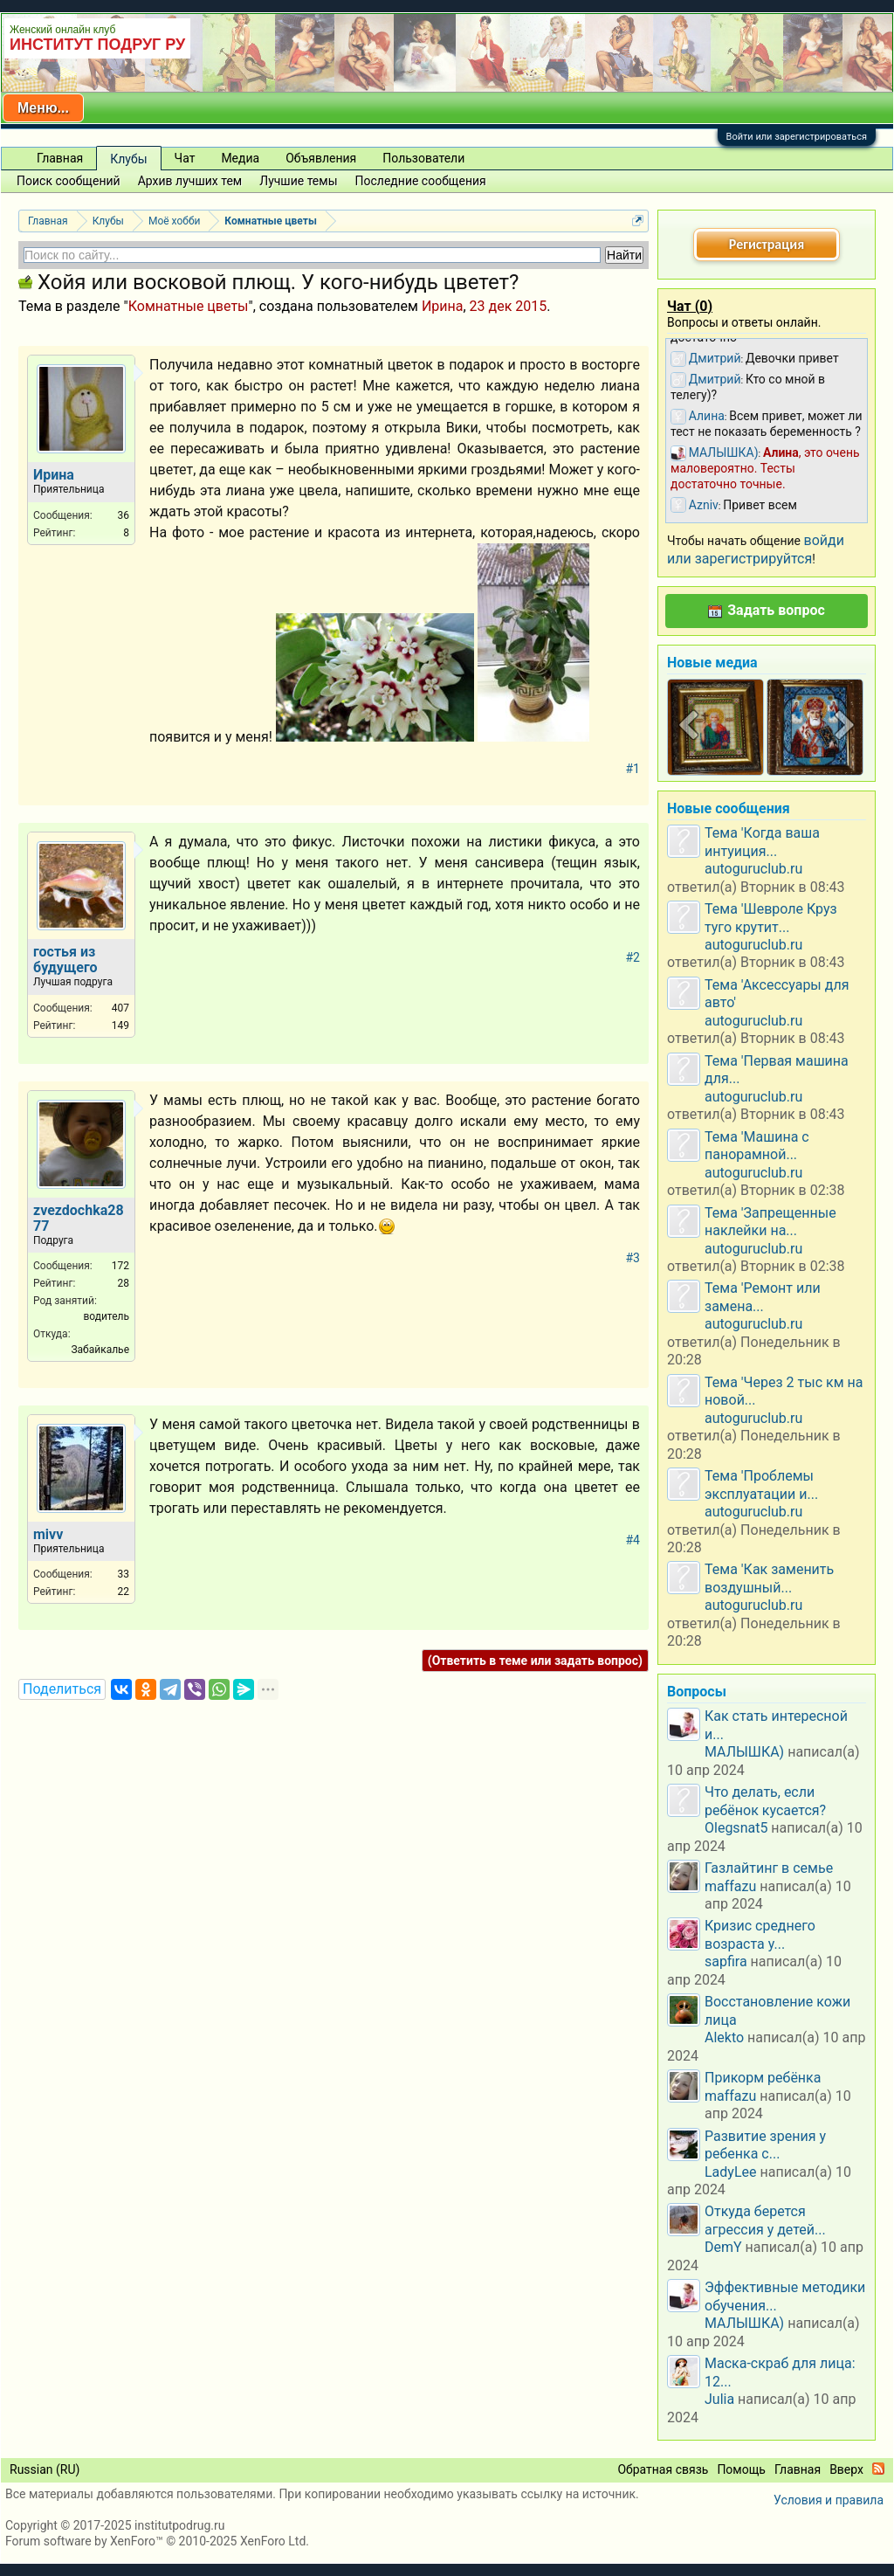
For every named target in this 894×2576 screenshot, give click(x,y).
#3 (633, 1258)
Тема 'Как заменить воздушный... (769, 1578)
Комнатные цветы (188, 306)
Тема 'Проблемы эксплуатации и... (761, 1485)
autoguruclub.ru (753, 868)
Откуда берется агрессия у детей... (765, 2220)
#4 (633, 1540)
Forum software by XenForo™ (157, 2541)
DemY (723, 2247)
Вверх (846, 2469)
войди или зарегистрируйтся (755, 549)
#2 (633, 957)
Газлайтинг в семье (769, 1868)
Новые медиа (712, 662)
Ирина (443, 306)
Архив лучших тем (190, 181)
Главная (60, 158)
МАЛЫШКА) (744, 1752)
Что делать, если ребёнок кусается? (765, 1801)
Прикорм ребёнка (763, 2077)
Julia (719, 2399)
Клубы (128, 159)
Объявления (320, 158)
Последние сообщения (420, 181)
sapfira (726, 1961)
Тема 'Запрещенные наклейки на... (770, 1222)
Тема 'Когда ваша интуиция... (762, 842)
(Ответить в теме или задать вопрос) (535, 1661)
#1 (633, 769)
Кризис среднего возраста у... (760, 1934)
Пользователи (423, 158)
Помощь (741, 2469)
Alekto (724, 2037)
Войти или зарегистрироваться (796, 136)
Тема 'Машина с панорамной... (757, 1146)
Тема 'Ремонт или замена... (763, 1297)
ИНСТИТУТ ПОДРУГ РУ (97, 44)
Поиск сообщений (68, 181)
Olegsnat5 (736, 1828)
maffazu (730, 1886)
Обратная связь (662, 2469)
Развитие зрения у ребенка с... (765, 2145)
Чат (185, 158)
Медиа (240, 158)
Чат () (689, 306)
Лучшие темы (298, 181)
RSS (878, 2468)
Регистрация (766, 244)
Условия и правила (829, 2500)
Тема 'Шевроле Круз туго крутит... (771, 918)
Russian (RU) (44, 2469)
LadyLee (731, 2172)
